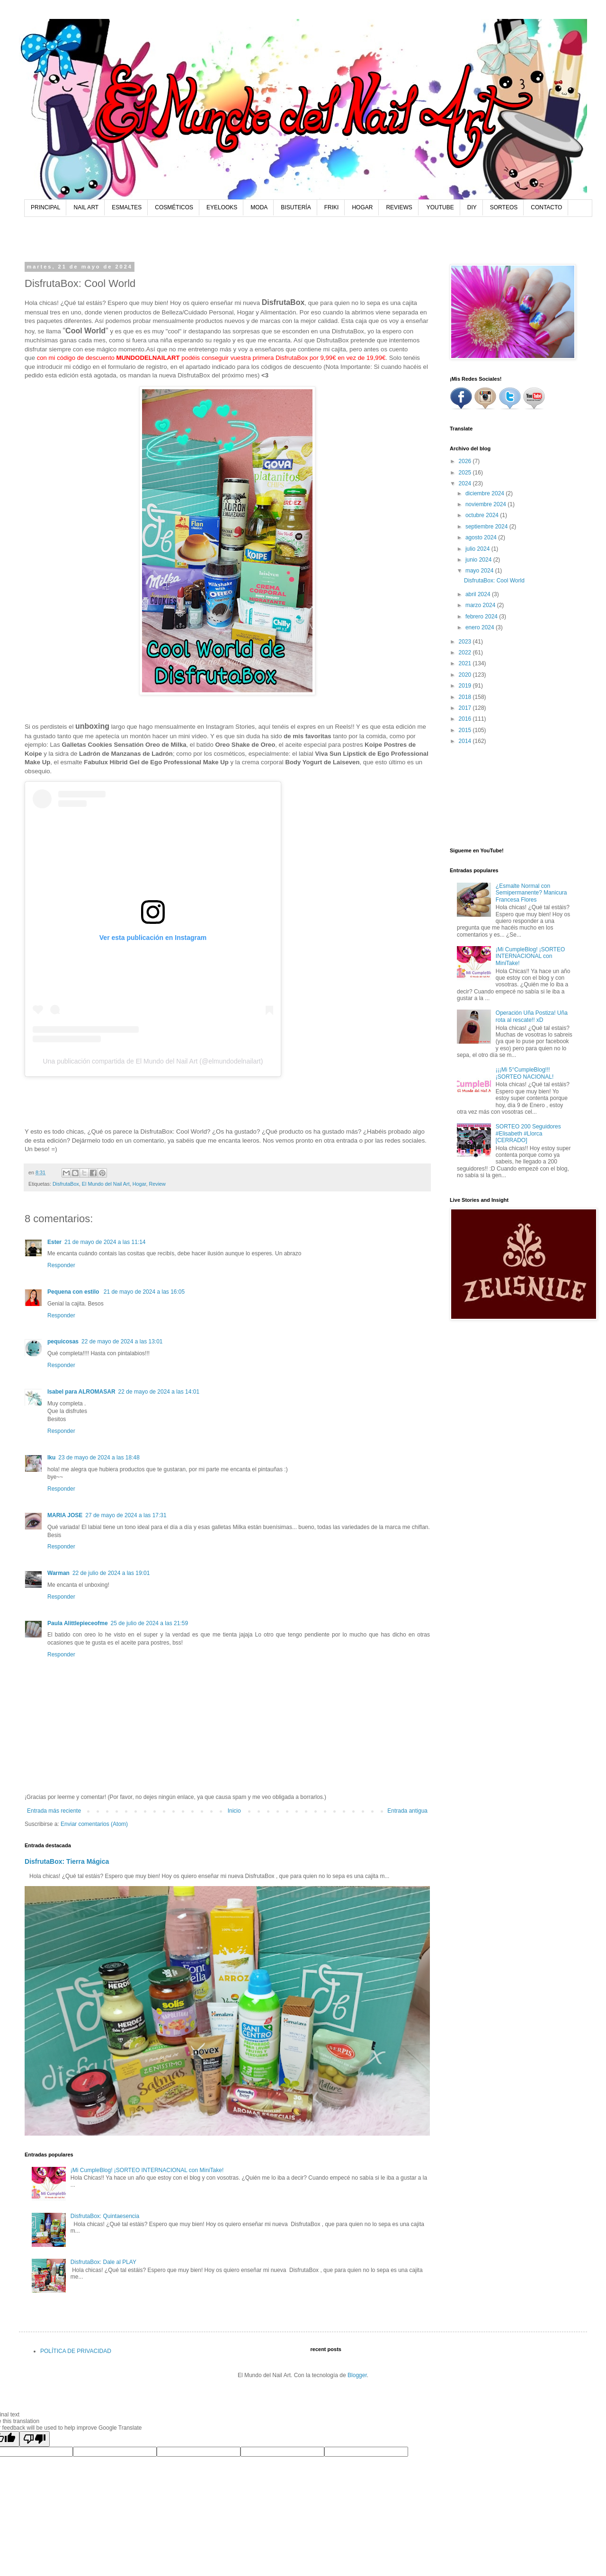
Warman (58, 1573)
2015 (466, 730)
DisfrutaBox (66, 1184)
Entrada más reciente (54, 1810)
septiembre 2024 (487, 526)
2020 (466, 674)
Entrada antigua (407, 1810)
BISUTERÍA (296, 207)
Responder (61, 1265)
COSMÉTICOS (174, 207)
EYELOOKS (221, 207)
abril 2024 (478, 594)
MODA (258, 207)
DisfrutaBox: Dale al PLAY (103, 2262)
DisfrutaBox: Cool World (494, 580)
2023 (466, 641)
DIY (472, 207)
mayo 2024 (480, 570)
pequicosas (63, 1341)
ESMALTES (127, 207)
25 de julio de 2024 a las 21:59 (149, 1623)
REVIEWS (399, 207)
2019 (466, 685)
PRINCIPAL (45, 207)
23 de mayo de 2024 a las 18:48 (98, 1457)
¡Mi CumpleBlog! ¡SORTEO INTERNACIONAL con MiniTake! (147, 2170)
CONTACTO (546, 207)
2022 (466, 652)
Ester (54, 1242)
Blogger (357, 2375)
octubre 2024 (482, 515)
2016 (466, 719)
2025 (466, 472)
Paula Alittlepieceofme (77, 1623)
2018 (466, 697)
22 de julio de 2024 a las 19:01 (111, 1573)
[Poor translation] (34, 2439)
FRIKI (331, 207)
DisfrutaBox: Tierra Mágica (67, 1861)
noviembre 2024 (486, 504)
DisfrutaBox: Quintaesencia (105, 2216)
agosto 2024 (481, 537)
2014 (466, 741)
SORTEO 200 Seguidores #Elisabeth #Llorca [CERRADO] (528, 1133)
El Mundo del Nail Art (106, 1184)
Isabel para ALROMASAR (81, 1391)
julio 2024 (478, 549)
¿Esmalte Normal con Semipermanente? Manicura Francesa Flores (531, 893)
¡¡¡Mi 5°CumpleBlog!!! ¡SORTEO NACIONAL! (524, 1073)
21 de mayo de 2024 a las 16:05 (144, 1291)
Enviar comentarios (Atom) (94, 1824)
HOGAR (362, 207)
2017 (466, 708)
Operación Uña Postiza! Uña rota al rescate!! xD (532, 1016)
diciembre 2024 (485, 493)
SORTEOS (503, 207)
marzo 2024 (481, 605)
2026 (466, 461)
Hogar (139, 1184)
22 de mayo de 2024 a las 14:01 (158, 1391)
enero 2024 (480, 627)
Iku (51, 1457)
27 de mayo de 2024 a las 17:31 (125, 1515)
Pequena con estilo (74, 1291)
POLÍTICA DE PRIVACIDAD (75, 2351)
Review (157, 1184)
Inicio (234, 1810)
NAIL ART (85, 207)
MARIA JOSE (64, 1515)
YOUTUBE (440, 207)
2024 (466, 483)
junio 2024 (479, 559)
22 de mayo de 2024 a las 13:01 (121, 1341)
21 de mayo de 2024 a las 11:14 (104, 1242)
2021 (466, 663)
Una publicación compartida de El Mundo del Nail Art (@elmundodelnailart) (153, 1061)
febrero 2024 (482, 616)
